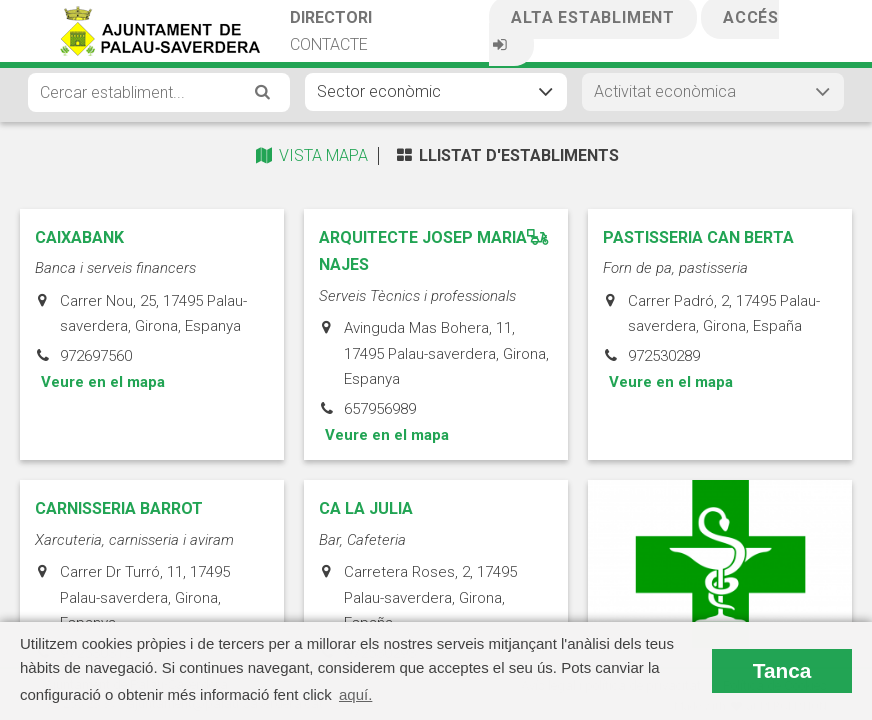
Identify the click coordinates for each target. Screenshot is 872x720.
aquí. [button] (355, 694)
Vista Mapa (310, 156)
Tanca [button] (782, 670)
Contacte (329, 44)
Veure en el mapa (103, 550)
